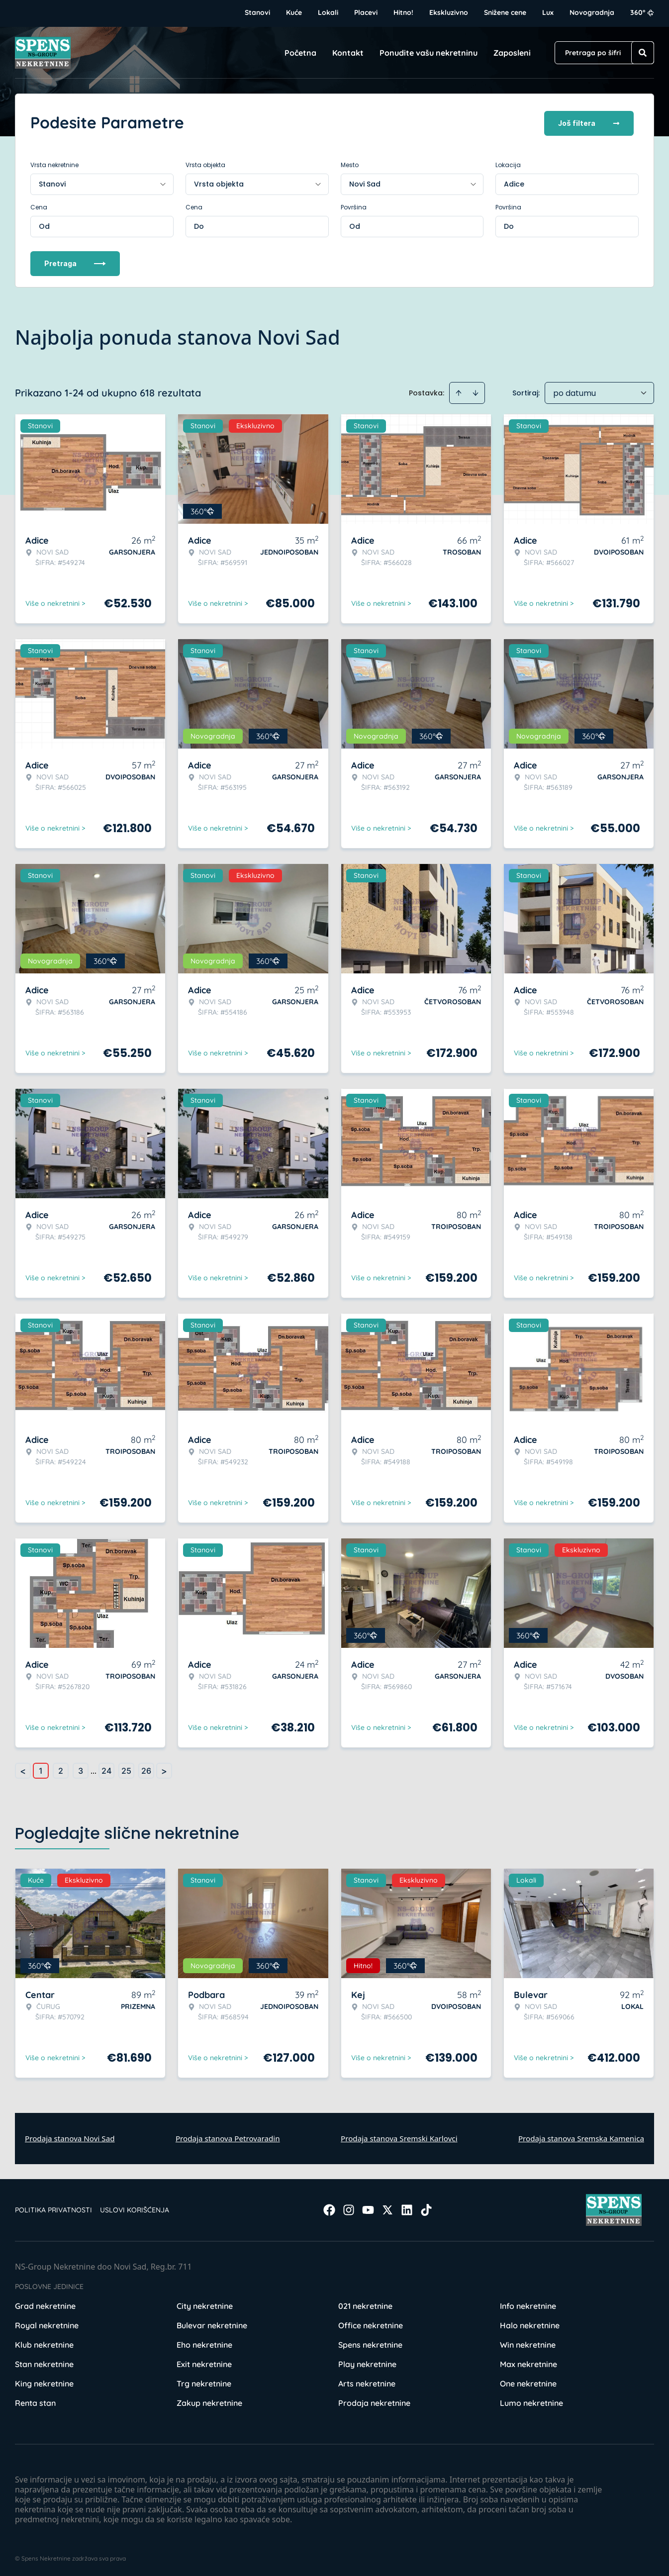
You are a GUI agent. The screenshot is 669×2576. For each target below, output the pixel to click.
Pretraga (75, 261)
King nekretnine (44, 2381)
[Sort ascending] (458, 391)
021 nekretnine (365, 2304)
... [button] (93, 1769)
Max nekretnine (528, 2362)
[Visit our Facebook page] (329, 2208)
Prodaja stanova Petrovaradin (228, 2136)
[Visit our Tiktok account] (426, 2208)
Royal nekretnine (47, 2323)
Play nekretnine (367, 2362)
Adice (514, 182)
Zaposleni (512, 53)
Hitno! (403, 12)
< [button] (23, 1769)
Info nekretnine (528, 2304)
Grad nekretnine (45, 2304)
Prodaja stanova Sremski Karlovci (399, 2136)
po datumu (574, 391)
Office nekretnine (370, 2323)
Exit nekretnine (204, 2362)
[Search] (642, 52)
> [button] (164, 1769)
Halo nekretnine (530, 2323)
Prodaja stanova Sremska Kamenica (581, 2136)
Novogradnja (592, 12)
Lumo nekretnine (531, 2401)
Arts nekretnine (366, 2381)
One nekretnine (528, 2381)
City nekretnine (205, 2304)
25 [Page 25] (126, 1769)
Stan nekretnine (44, 2362)
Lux (548, 12)
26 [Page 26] (146, 1769)
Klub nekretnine (44, 2343)
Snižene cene (505, 12)
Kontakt (348, 53)
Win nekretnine (528, 2343)
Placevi (366, 12)
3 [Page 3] (80, 1769)
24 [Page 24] (106, 1769)
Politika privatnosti (53, 2207)
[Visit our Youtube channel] (368, 2208)
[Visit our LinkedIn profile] (407, 2208)
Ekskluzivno (448, 12)
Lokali (328, 12)
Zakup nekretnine (209, 2401)
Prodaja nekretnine (374, 2401)
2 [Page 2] (60, 1769)
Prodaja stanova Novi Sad (70, 2136)
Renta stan (35, 2401)
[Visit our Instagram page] (349, 2208)
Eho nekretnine (204, 2343)
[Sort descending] (475, 391)
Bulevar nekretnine (212, 2323)
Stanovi (257, 12)
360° (642, 12)
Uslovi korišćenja (134, 2207)
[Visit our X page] (387, 2208)
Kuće (294, 12)
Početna (300, 53)
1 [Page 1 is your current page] (41, 1769)
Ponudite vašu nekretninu (429, 53)
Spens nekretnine (370, 2343)
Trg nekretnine (204, 2381)
